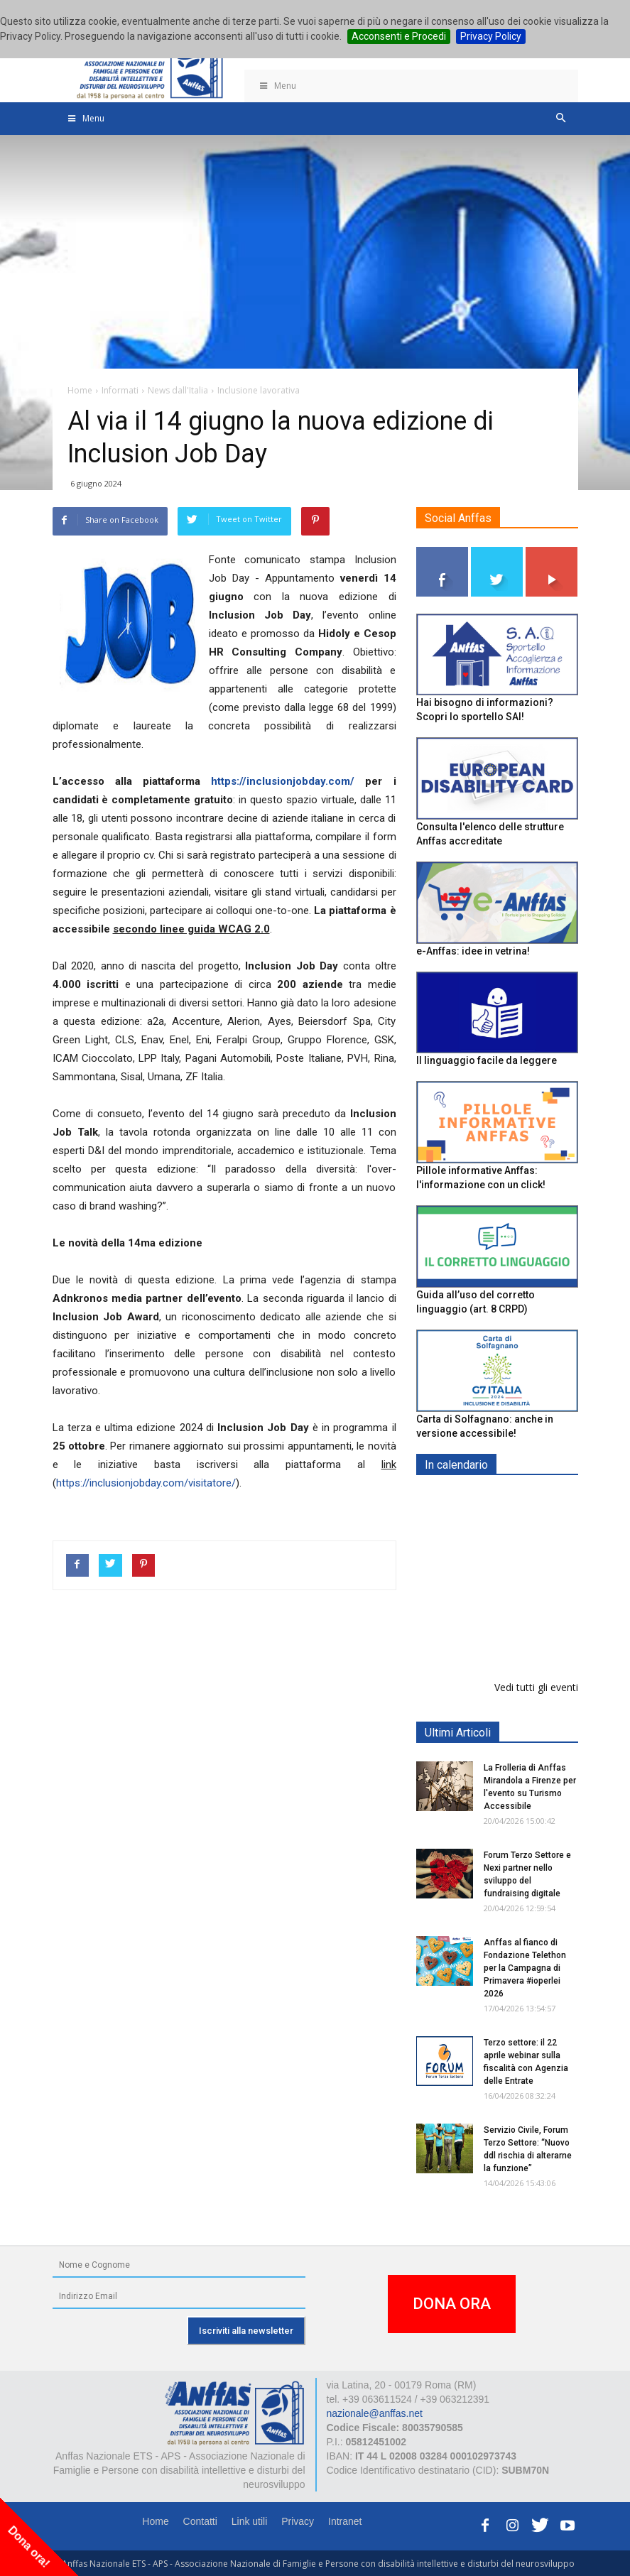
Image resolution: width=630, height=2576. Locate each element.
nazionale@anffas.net (375, 2413)
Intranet (345, 2521)
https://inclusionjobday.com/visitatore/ (146, 1483)
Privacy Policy (490, 36)
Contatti (200, 2521)
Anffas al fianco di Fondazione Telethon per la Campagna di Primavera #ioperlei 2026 (525, 1968)
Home (155, 2521)
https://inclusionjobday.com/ (282, 781)
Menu (278, 86)
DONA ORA (452, 2304)
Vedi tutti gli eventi (536, 1687)
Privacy (297, 2521)
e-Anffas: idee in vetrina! (473, 951)
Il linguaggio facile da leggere (486, 1060)
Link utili (250, 2521)
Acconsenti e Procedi (399, 36)
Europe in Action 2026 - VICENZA (527, 1515)
